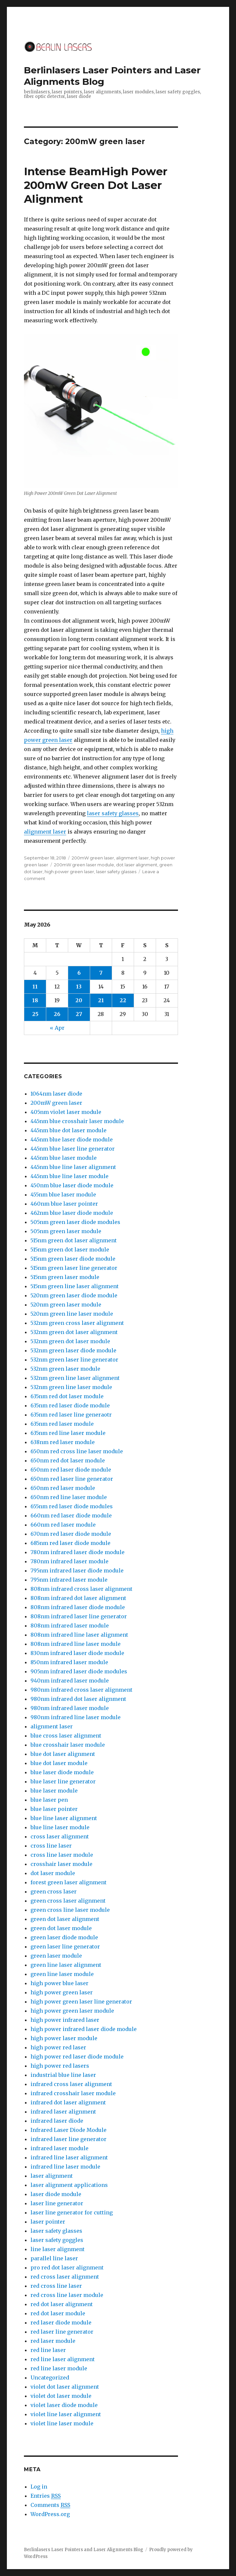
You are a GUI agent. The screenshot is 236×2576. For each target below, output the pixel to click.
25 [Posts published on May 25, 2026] (35, 1014)
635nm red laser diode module (70, 1405)
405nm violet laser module (65, 1112)
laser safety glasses (113, 813)
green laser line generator (65, 1946)
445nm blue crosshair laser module (77, 1121)
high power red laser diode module (77, 2056)
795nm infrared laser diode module (77, 1570)
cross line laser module (61, 1855)
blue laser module (54, 1790)
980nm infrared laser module (69, 1708)
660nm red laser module (63, 1524)
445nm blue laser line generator (72, 1148)
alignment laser (45, 831)
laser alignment (51, 2175)
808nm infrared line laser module (75, 1644)
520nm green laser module (65, 1304)
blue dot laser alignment (62, 1754)
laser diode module (55, 2194)
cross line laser (51, 1845)
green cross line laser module (70, 1910)
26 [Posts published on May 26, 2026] (57, 1014)
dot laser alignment (136, 864)
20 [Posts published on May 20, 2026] (78, 1000)
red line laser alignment (62, 2359)
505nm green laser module (65, 1231)
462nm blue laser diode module (71, 1213)
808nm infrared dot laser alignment (78, 1598)
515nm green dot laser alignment (73, 1240)
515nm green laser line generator (73, 1268)
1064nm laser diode (56, 1093)
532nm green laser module (65, 1368)
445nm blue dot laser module (68, 1130)
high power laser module (63, 2038)
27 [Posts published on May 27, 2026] (79, 1014)
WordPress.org (50, 2514)
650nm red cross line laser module (76, 1451)
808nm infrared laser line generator (78, 1616)
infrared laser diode (56, 2120)
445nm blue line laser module (69, 1176)
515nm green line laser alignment (74, 1286)
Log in (38, 2486)
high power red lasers (59, 2065)
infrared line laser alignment (69, 2157)
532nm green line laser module (71, 1387)
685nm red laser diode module (70, 1543)
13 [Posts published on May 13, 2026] (79, 986)
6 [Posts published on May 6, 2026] (79, 972)
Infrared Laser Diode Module (68, 2130)
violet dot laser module (60, 2396)
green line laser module (62, 1974)
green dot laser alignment (64, 1919)
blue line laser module (59, 1827)
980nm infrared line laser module (75, 1717)
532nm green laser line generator (74, 1359)
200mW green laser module (84, 864)
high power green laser (69, 871)
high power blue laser (59, 1983)
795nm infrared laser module (69, 1579)
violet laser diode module (64, 2405)
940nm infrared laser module (69, 1680)
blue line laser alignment (63, 1818)
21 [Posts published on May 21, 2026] (101, 1000)
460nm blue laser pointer (64, 1203)
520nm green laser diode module (73, 1295)
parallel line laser (54, 2258)
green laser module (56, 1955)
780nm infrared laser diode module (77, 1552)
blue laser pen (49, 1799)
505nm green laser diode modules (75, 1222)
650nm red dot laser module (67, 1460)
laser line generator (56, 2203)
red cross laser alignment (64, 2276)
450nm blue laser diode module (71, 1185)
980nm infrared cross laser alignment (81, 1689)
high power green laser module (72, 2010)
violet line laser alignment (65, 2414)
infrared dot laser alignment (68, 2102)
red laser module (52, 2341)
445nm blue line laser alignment (73, 1167)
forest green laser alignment (68, 1882)
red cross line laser (56, 2286)
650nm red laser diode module (70, 1469)
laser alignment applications (69, 2185)
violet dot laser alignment (64, 2386)
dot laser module (52, 1873)
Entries (45, 2495)
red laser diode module (60, 2322)
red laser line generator (61, 2331)
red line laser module (58, 2368)
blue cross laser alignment (65, 1735)
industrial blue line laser (63, 2075)
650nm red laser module (62, 1488)
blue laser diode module (62, 1772)
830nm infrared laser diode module (77, 1653)
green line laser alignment (65, 1965)
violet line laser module (61, 2423)
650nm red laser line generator (71, 1479)
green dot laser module (61, 1928)
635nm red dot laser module (67, 1396)
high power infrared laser (64, 2020)
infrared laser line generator (68, 2139)
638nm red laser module (62, 1442)
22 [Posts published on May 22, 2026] (123, 1000)
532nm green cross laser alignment (77, 1323)
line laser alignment (57, 2249)
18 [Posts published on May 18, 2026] (35, 1000)
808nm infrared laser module (69, 1625)
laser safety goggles (56, 2240)
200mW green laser (93, 857)
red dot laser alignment (61, 2304)
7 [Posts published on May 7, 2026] (101, 972)
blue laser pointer (54, 1809)
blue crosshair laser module (67, 1744)
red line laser (48, 2350)
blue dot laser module (59, 1763)
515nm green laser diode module (72, 1258)
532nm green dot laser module (70, 1341)
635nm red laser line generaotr (71, 1414)
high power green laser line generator (81, 2001)
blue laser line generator (63, 1781)
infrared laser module (59, 2148)
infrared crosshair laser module (73, 2093)
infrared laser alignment (63, 2111)
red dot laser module (57, 2313)
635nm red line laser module (68, 1433)
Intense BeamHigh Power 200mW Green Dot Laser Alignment (95, 185)
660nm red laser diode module (71, 1515)
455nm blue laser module (63, 1194)
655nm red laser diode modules (71, 1506)
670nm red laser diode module (70, 1534)
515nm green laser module (64, 1277)
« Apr (57, 1028)
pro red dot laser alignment (67, 2267)
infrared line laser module (65, 2166)
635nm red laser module (62, 1423)
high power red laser (58, 2047)
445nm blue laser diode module (71, 1139)
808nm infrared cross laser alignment (81, 1589)
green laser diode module (64, 1937)
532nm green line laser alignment (75, 1378)
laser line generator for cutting (71, 2212)
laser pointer (47, 2221)
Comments (50, 2505)
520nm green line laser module (71, 1313)
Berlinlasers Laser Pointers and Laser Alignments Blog (83, 2549)
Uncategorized (49, 2377)
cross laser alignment (59, 1836)
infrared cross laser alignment (71, 2084)
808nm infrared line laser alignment (79, 1634)
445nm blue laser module (63, 1158)
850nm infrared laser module (69, 1662)
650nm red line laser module (68, 1497)
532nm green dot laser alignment (74, 1332)
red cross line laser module (66, 2295)
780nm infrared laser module (69, 1561)
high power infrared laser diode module (83, 2029)
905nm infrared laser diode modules (78, 1671)
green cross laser (53, 1891)
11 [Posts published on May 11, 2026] (35, 986)
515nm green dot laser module (69, 1249)
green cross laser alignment (68, 1900)
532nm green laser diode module (73, 1350)
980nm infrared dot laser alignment (78, 1699)
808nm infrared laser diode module (77, 1607)
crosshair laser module (61, 1864)
